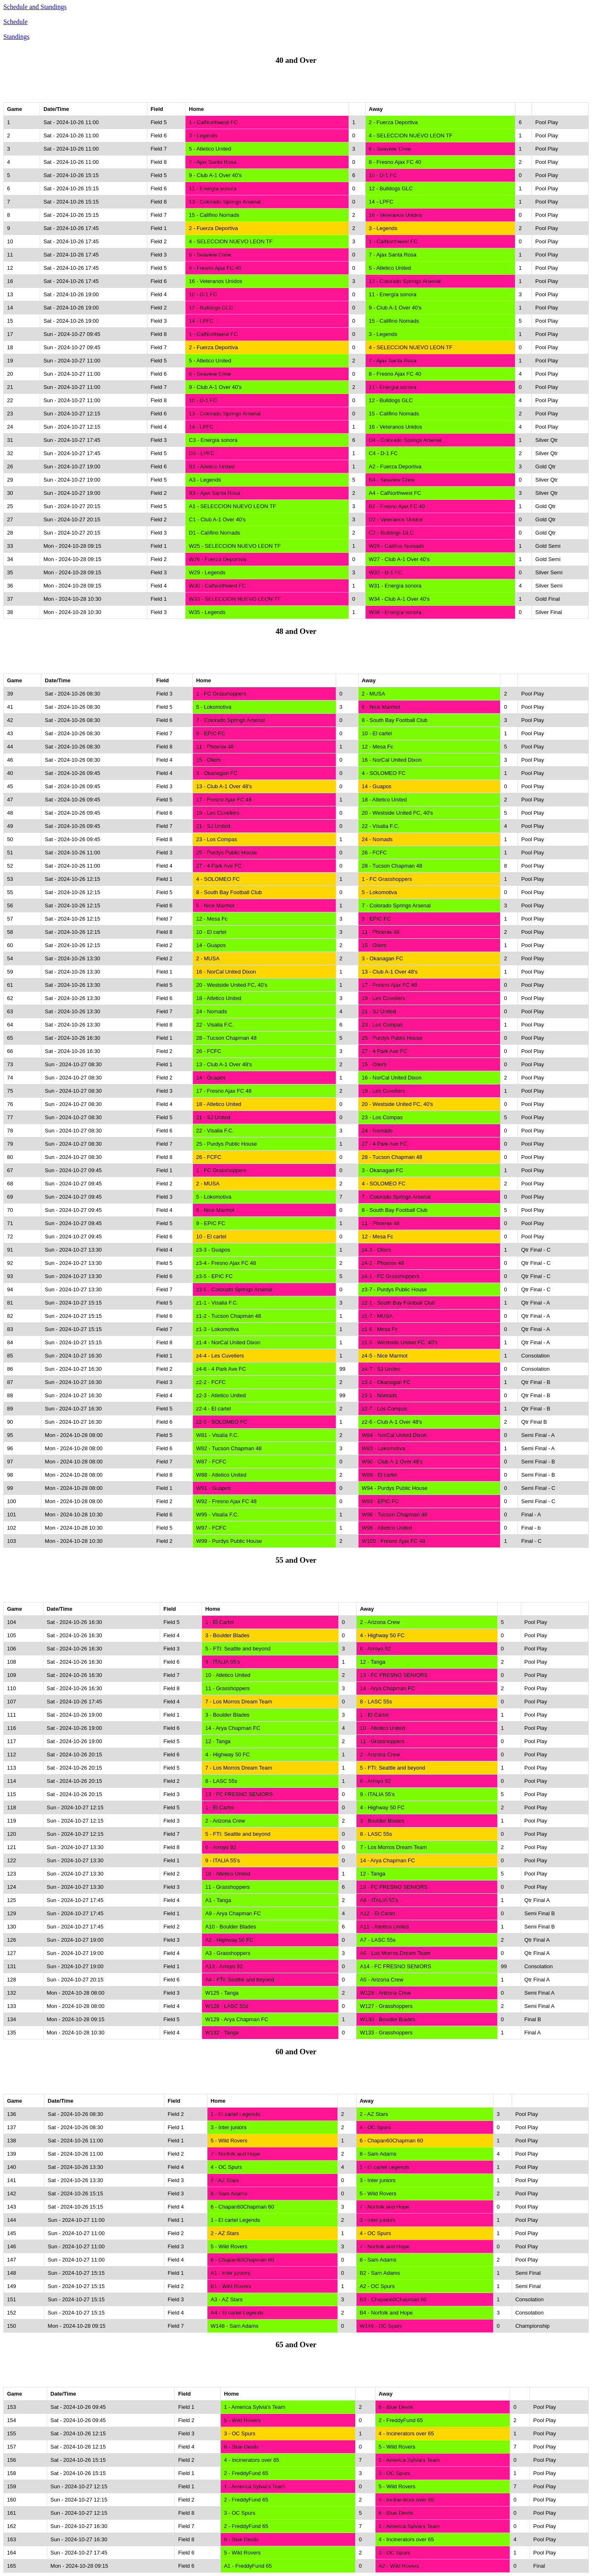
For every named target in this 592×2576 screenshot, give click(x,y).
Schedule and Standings (35, 6)
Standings (16, 36)
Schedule (15, 21)
